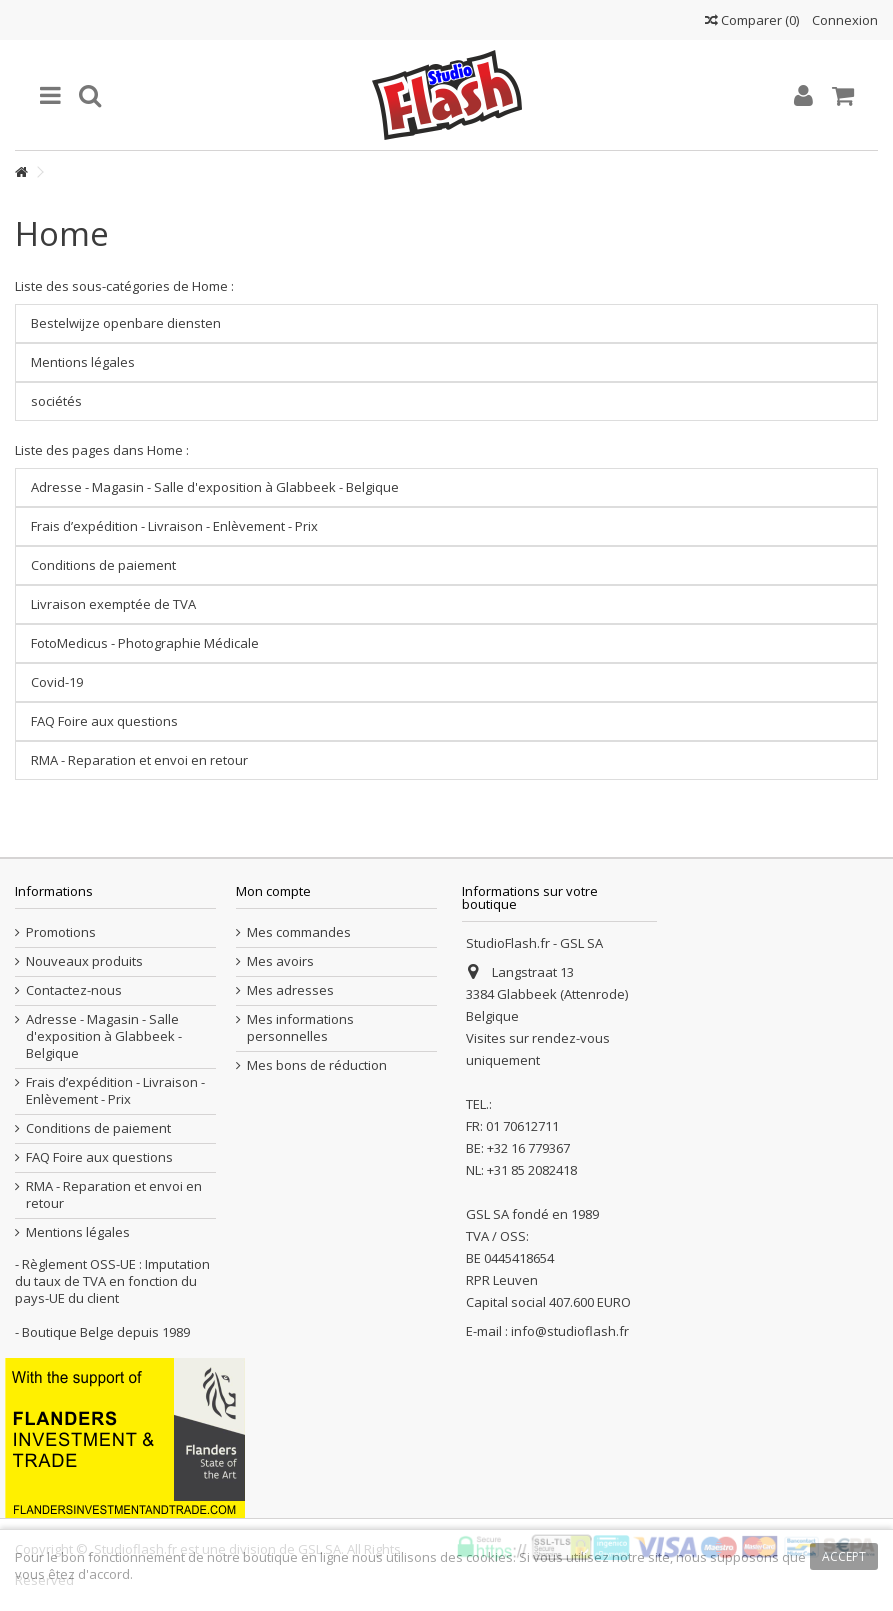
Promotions (61, 932)
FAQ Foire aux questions (104, 721)
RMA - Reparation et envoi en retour (139, 760)
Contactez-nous (74, 990)
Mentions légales (83, 362)
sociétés (56, 401)
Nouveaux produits (84, 961)
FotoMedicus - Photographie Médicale (145, 643)
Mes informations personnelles (300, 1028)
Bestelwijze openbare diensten (126, 323)
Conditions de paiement (103, 565)
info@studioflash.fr (570, 1331)
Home (62, 233)
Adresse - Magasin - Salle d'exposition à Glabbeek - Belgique (215, 487)
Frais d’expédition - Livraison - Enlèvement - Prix (174, 526)
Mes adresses (290, 990)
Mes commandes (299, 932)
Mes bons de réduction (317, 1065)
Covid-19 (57, 682)
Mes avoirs (280, 961)
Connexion (843, 20)
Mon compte (273, 891)
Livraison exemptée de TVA (113, 604)
